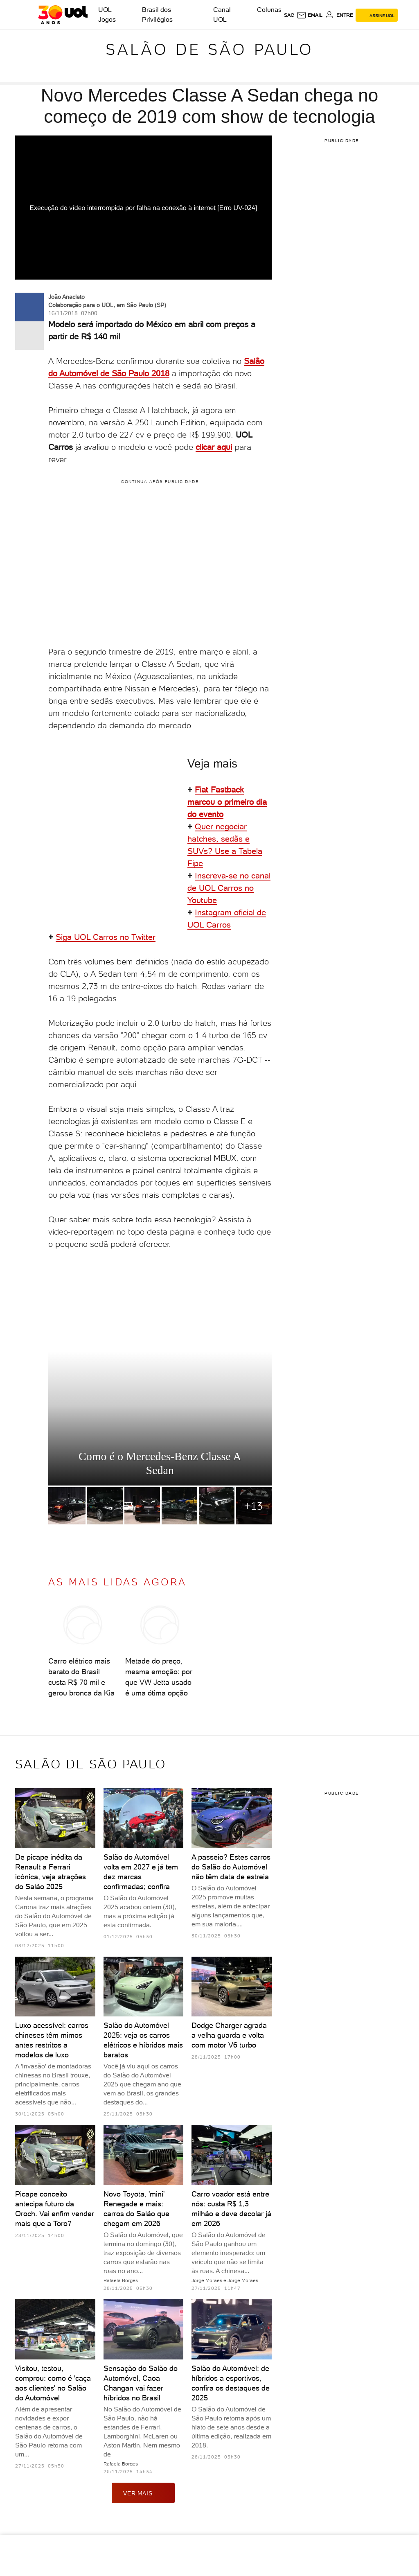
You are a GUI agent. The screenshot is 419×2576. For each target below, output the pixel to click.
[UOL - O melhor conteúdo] (62, 14)
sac (289, 15)
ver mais (143, 2493)
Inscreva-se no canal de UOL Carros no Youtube (228, 888)
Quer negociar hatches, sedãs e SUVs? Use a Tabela (224, 839)
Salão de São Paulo (210, 49)
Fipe (195, 863)
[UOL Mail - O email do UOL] (309, 15)
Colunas (269, 10)
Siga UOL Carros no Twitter (105, 937)
